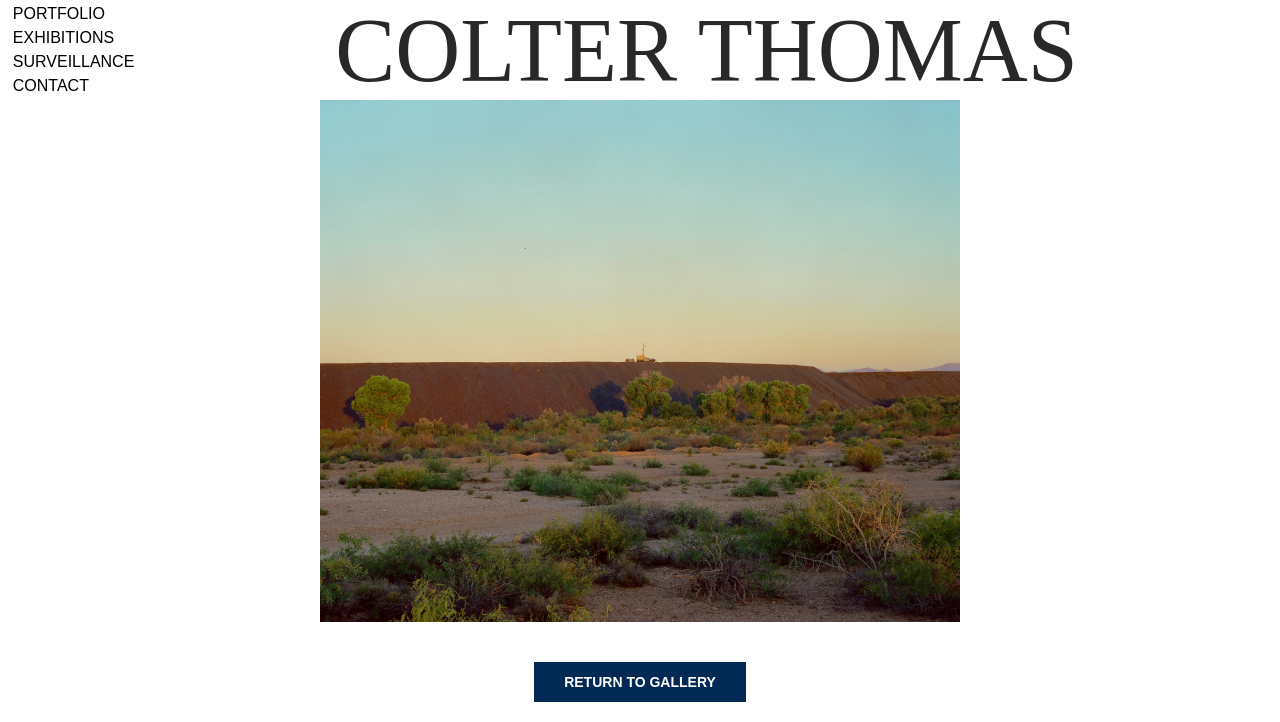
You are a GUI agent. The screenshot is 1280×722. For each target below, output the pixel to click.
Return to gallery (640, 682)
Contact (51, 85)
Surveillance (74, 61)
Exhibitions (63, 37)
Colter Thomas (706, 50)
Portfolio (59, 13)
